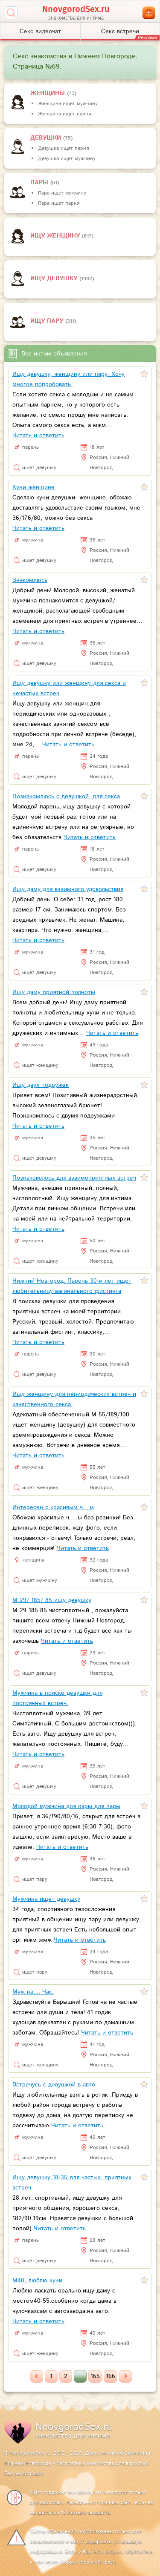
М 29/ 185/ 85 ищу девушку (51, 1600)
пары (40, 182)
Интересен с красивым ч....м (53, 1507)
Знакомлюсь (29, 580)
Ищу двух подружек (40, 1085)
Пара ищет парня (58, 203)
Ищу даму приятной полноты (53, 992)
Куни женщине (33, 487)
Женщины (48, 93)
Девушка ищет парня (63, 148)
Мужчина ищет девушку (46, 1899)
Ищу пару (47, 321)
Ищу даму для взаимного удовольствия (67, 889)
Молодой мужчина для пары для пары (66, 1806)
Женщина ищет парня (64, 113)
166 (110, 2376)
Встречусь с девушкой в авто (53, 2084)
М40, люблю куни (37, 2280)
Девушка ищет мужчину (67, 158)
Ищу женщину (56, 236)
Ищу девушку (54, 278)
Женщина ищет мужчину (68, 103)
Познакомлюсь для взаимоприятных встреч (74, 1178)
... (80, 2376)
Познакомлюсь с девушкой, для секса (66, 796)
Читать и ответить (38, 435)
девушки (46, 138)
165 (95, 2376)
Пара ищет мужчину (62, 193)
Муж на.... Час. (33, 1992)
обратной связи (97, 2562)
